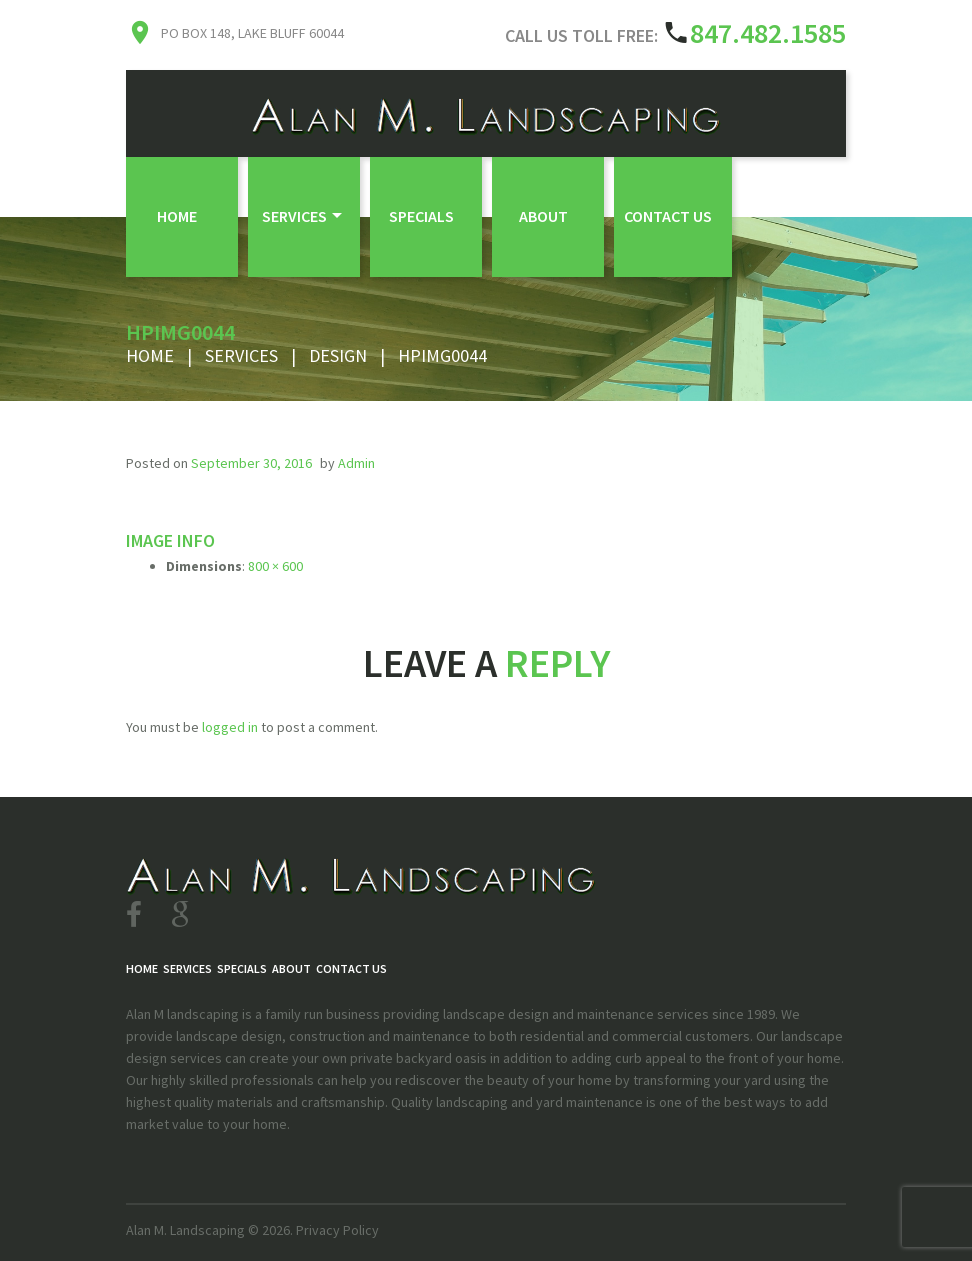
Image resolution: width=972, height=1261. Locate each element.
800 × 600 (275, 566)
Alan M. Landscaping (185, 1230)
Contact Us (668, 216)
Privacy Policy (337, 1230)
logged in (230, 727)
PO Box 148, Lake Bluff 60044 (252, 33)
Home (177, 216)
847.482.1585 (768, 33)
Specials (421, 216)
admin (356, 463)
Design (338, 355)
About (543, 216)
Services (294, 216)
